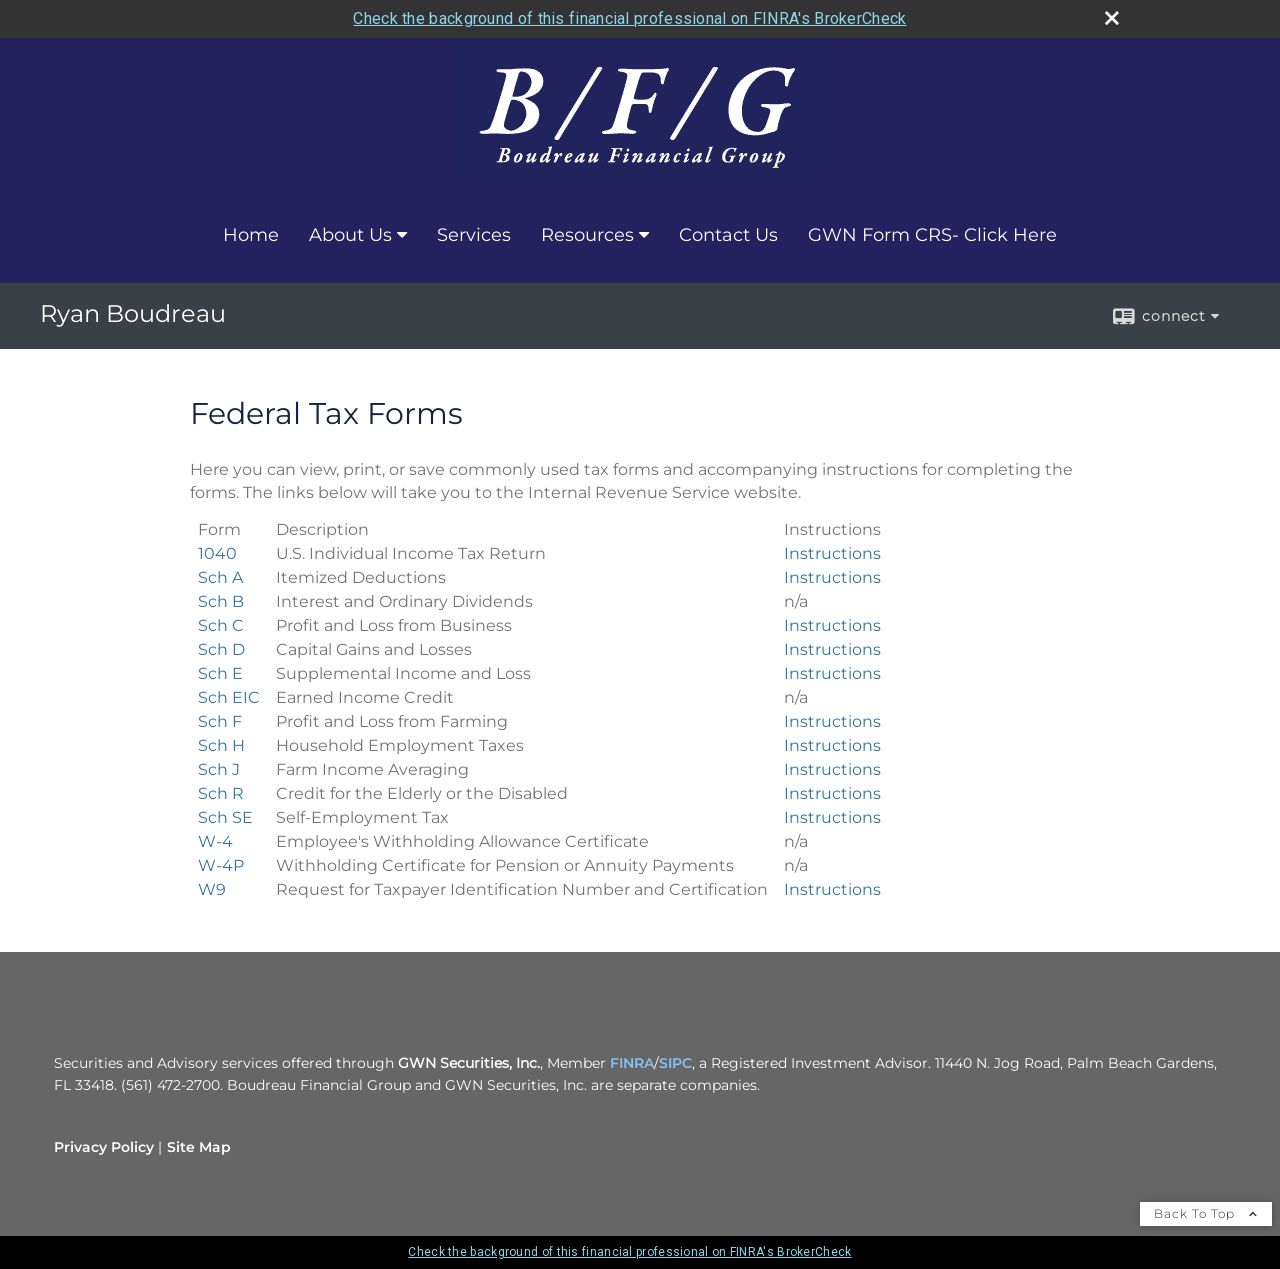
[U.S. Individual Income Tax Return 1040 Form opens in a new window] (217, 553)
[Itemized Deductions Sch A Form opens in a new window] (220, 577)
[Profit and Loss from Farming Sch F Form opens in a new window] (220, 721)
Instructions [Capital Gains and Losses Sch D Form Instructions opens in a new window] (832, 649)
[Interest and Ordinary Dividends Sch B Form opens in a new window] (221, 601)
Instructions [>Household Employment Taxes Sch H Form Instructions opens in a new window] (832, 745)
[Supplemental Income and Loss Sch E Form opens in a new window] (220, 673)
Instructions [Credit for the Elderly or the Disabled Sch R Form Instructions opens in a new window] (832, 793)
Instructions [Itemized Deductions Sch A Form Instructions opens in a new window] (832, 577)
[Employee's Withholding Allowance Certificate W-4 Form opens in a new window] (215, 841)
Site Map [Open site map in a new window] (199, 1147)
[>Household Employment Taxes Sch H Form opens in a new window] (221, 745)
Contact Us (728, 235)
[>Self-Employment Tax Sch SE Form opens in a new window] (225, 817)
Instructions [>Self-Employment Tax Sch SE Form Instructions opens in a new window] (832, 817)
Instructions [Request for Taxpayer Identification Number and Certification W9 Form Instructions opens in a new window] (832, 889)
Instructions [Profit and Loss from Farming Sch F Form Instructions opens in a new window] (832, 721)
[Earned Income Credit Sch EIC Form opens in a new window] (229, 697)
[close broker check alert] (1112, 18)
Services (474, 235)
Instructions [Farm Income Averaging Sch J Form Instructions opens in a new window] (832, 769)
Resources (587, 235)
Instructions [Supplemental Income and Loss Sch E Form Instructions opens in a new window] (832, 673)
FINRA (632, 1063)
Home (251, 235)
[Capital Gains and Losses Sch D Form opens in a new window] (221, 649)
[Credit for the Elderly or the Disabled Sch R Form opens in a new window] (221, 793)
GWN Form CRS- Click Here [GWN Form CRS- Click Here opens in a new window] (932, 235)
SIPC (675, 1063)
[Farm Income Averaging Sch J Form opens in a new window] (219, 769)
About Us (350, 235)
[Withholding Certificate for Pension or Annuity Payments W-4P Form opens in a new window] (221, 865)
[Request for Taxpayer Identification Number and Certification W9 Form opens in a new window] (212, 889)
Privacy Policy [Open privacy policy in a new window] (104, 1147)
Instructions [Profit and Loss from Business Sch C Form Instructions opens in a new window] (832, 625)
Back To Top (1206, 1213)
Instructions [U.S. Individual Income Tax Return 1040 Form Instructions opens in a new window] (832, 553)
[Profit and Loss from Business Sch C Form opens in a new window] (221, 625)
